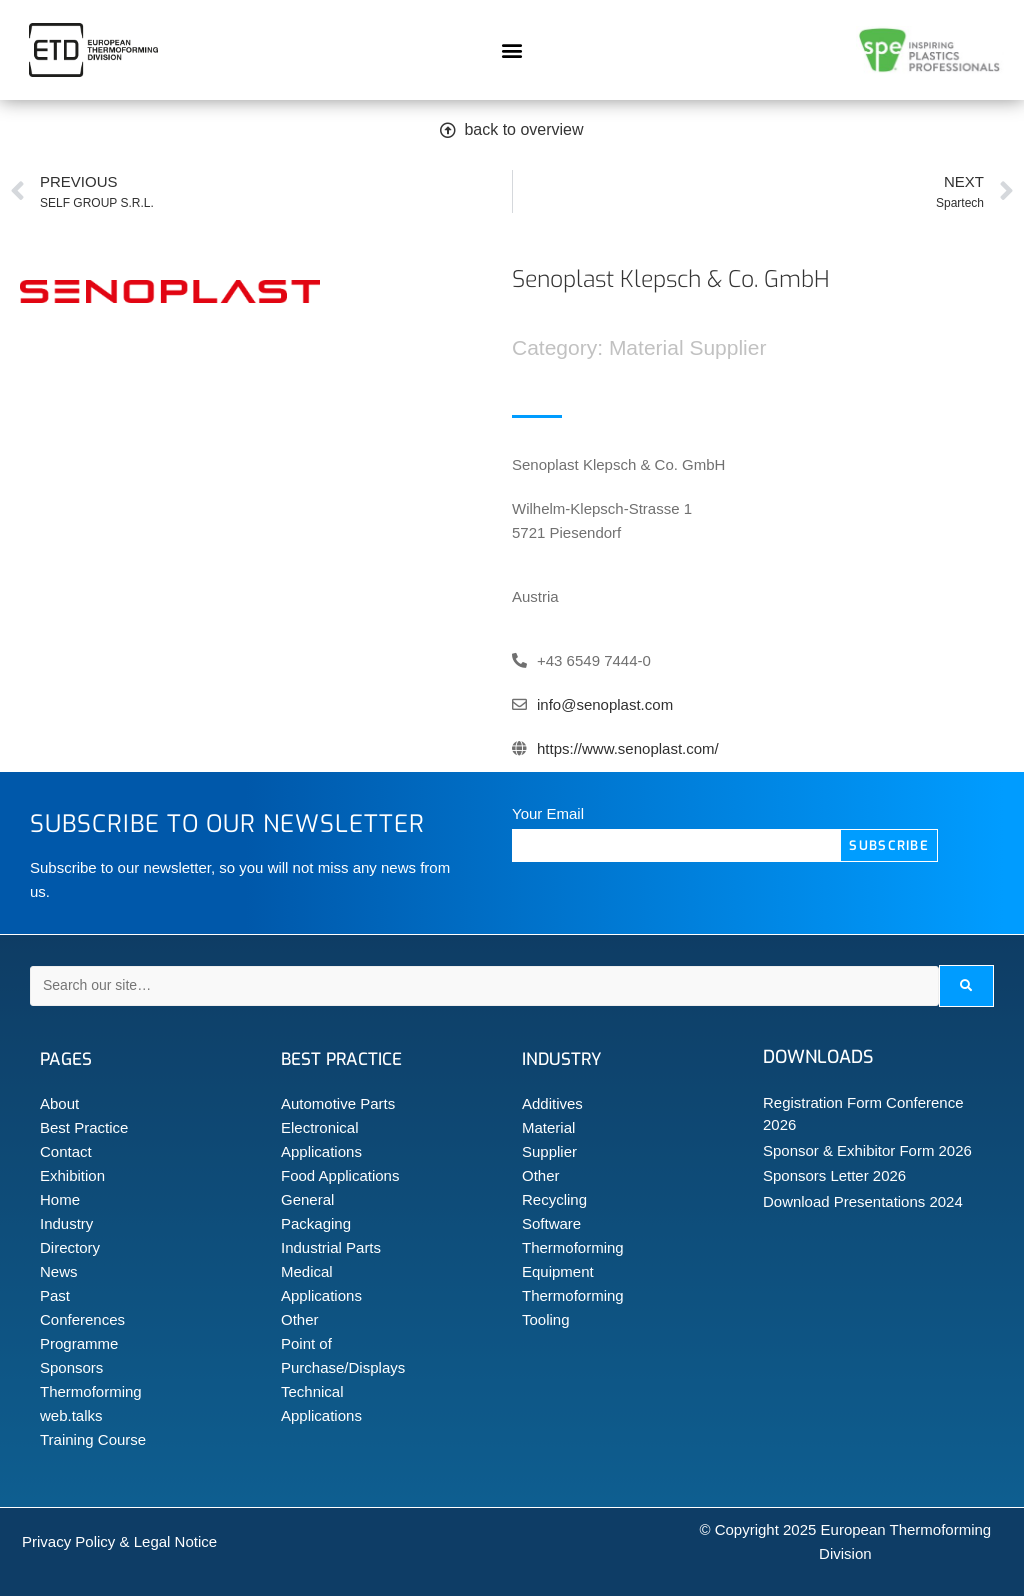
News (59, 1271)
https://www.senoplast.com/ (628, 748)
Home (60, 1199)
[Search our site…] (484, 986)
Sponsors (71, 1367)
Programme (79, 1343)
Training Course (93, 1439)
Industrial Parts (331, 1247)
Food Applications (340, 1175)
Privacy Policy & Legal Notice (119, 1541)
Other (300, 1319)
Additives (552, 1103)
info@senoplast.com (605, 704)
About (59, 1103)
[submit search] (966, 986)
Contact (66, 1151)
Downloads (818, 1057)
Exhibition (72, 1175)
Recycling (554, 1199)
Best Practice (84, 1127)
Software (551, 1223)
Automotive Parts (338, 1103)
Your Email (548, 813)
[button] (511, 50)
